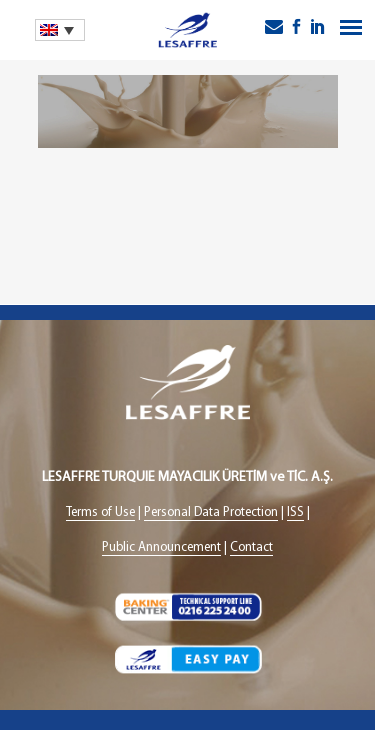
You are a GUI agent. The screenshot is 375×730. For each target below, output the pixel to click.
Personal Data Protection (211, 512)
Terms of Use (100, 512)
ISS (295, 512)
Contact (251, 547)
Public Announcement (161, 547)
